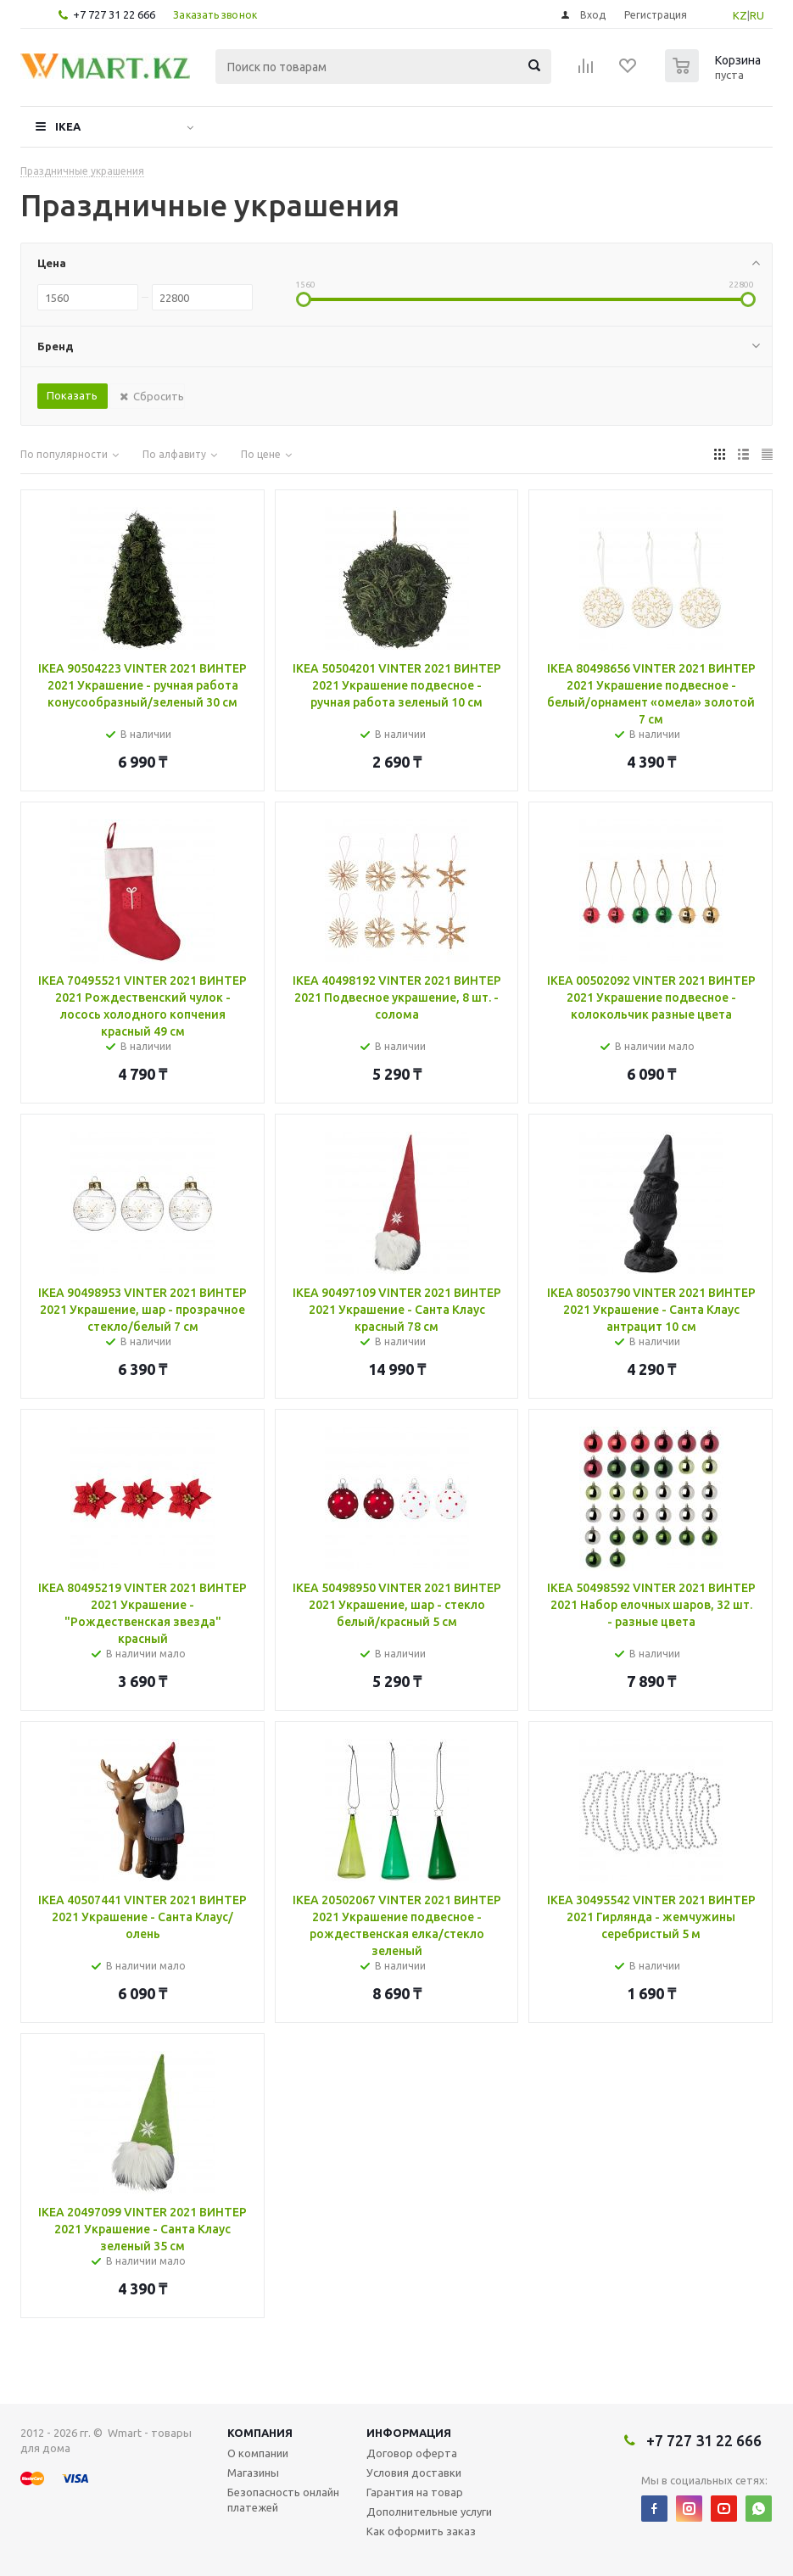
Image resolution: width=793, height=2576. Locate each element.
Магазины (253, 2472)
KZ (740, 15)
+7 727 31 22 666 (114, 14)
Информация (408, 2433)
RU (757, 15)
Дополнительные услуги (429, 2511)
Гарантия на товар (414, 2492)
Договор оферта (411, 2453)
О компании (257, 2453)
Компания (260, 2433)
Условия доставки (413, 2472)
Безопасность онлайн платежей (283, 2499)
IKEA (68, 126)
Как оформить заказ (421, 2531)
